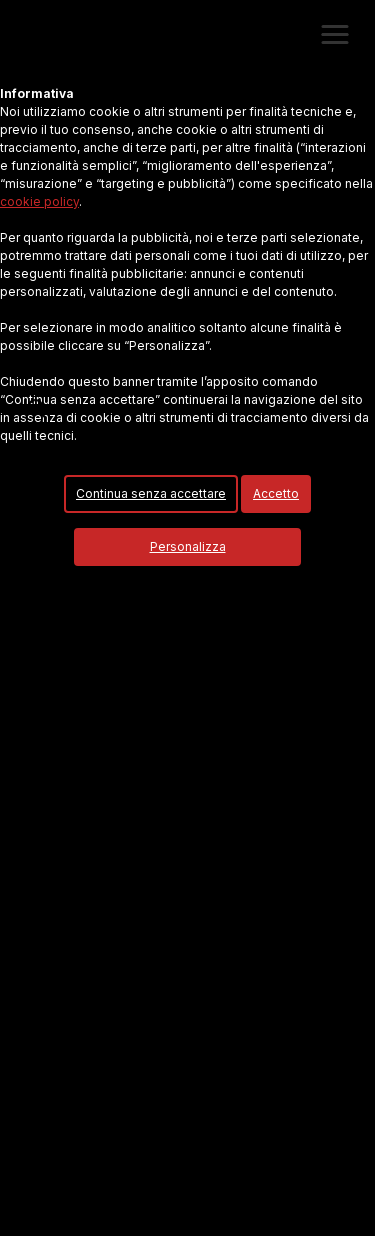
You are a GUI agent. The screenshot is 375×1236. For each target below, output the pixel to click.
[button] (335, 35)
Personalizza (188, 546)
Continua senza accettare (151, 493)
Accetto (276, 493)
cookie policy (39, 201)
